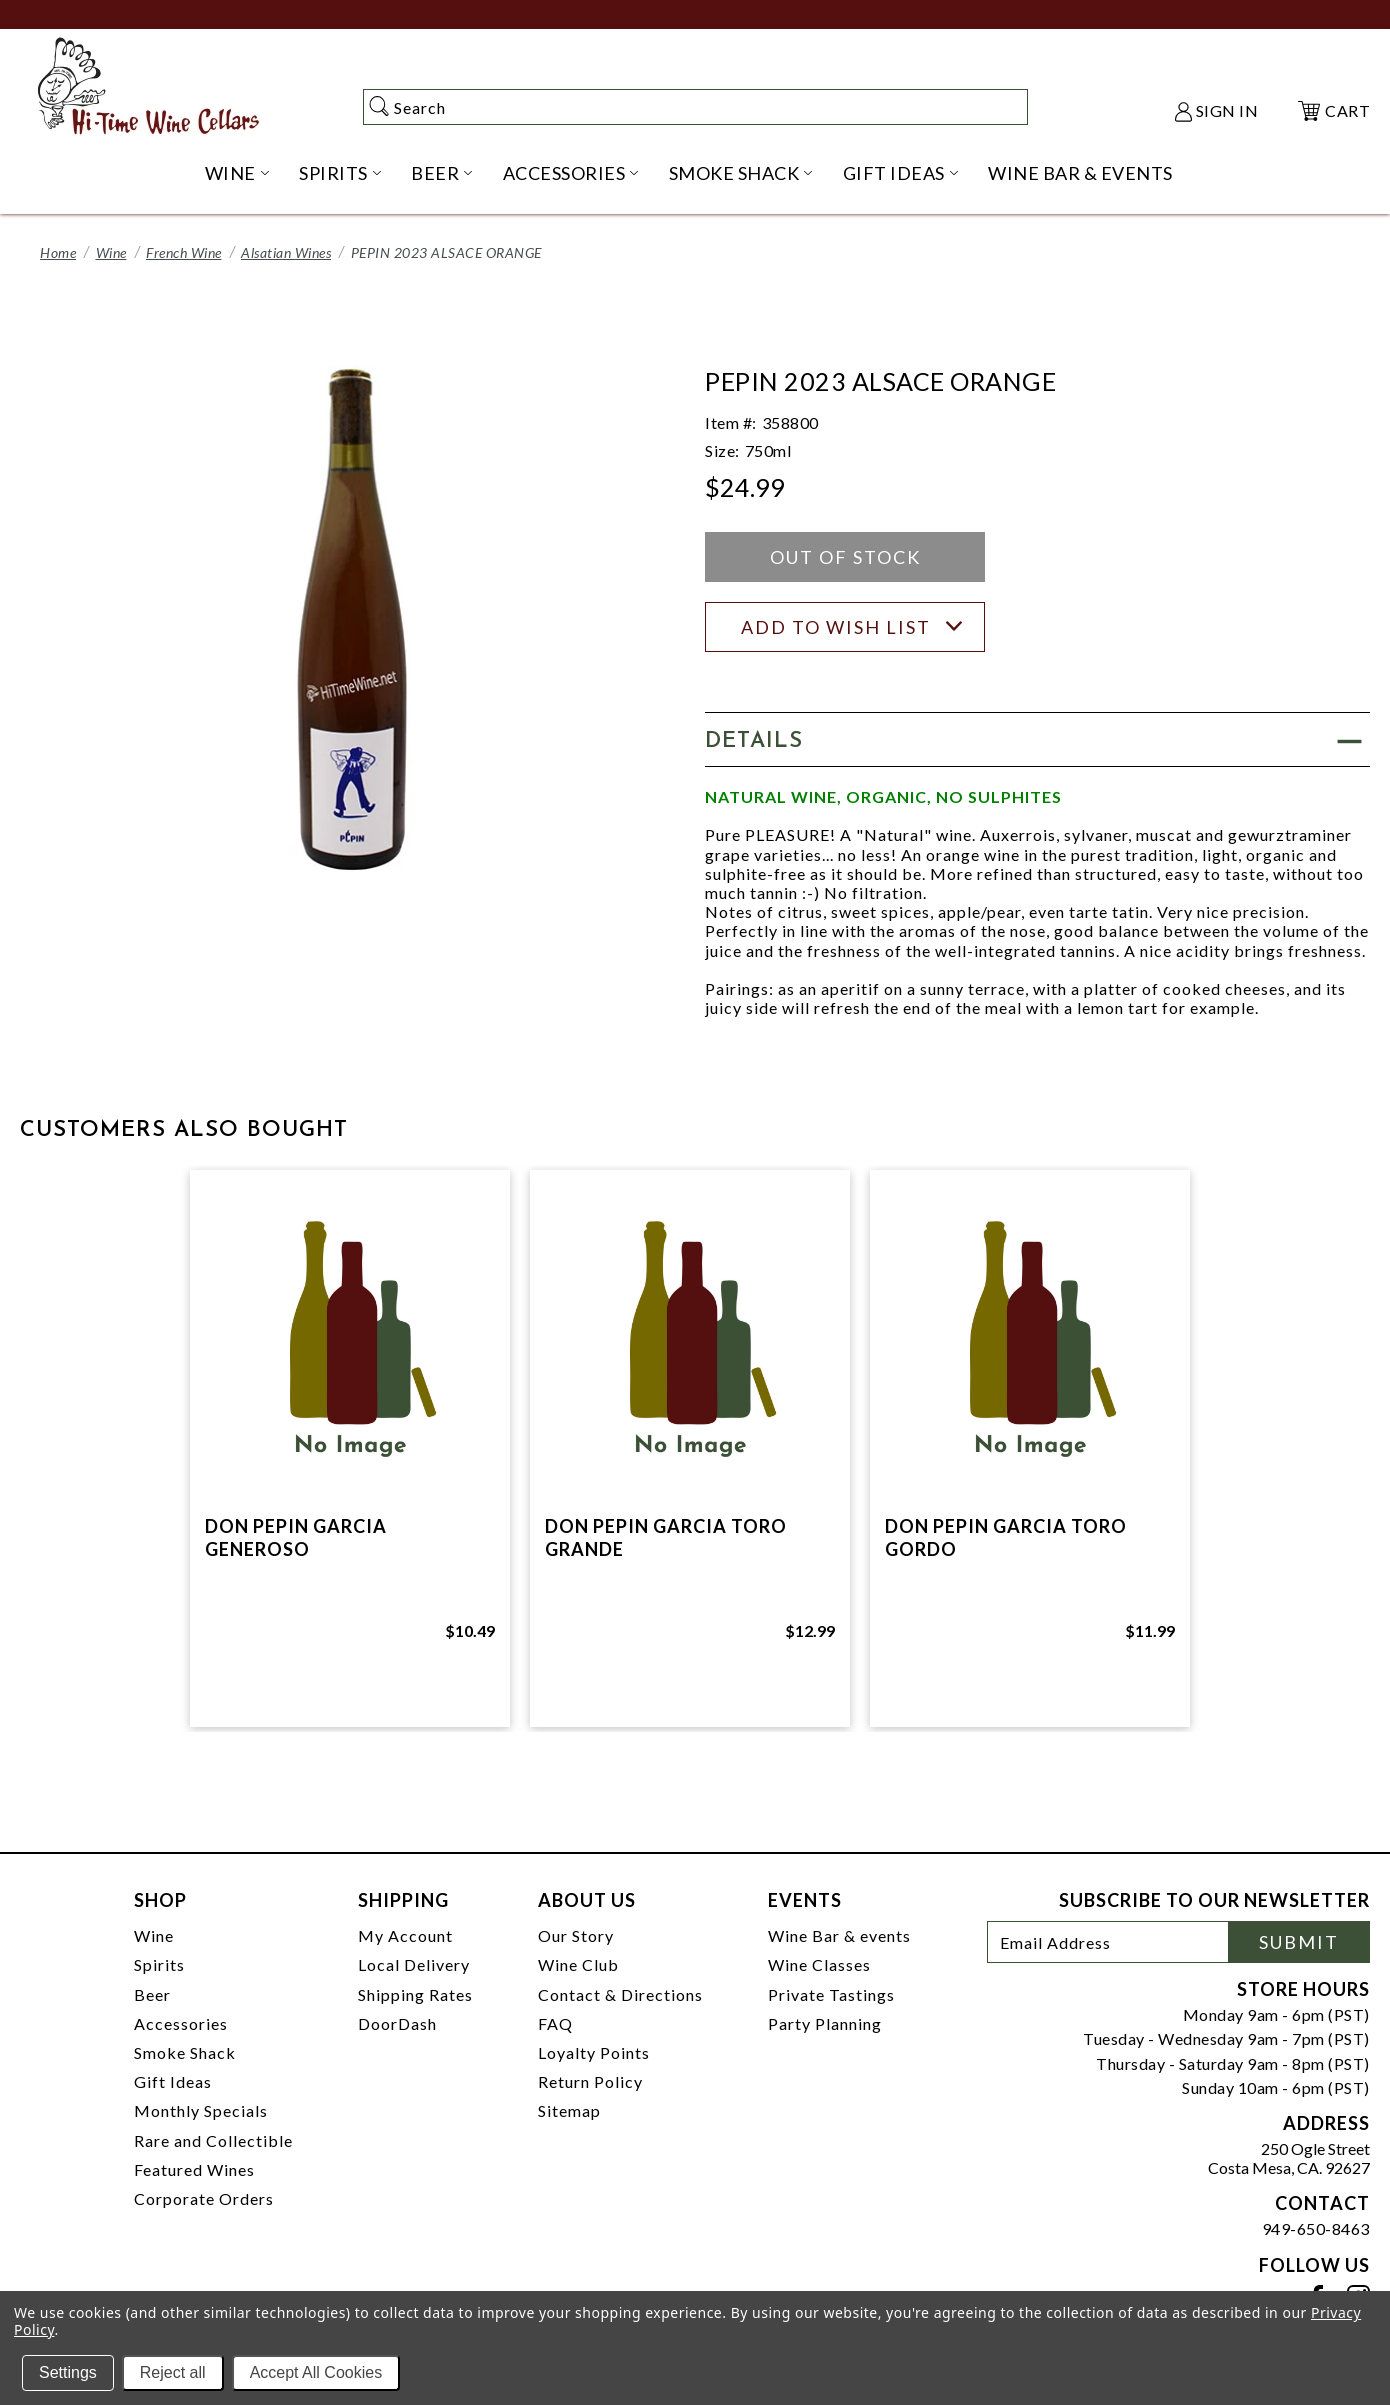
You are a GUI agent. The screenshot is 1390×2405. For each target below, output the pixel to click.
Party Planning (825, 2023)
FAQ (555, 2023)
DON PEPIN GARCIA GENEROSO (296, 1537)
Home (58, 252)
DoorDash (397, 2023)
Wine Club (578, 1964)
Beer (152, 1994)
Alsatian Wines (286, 252)
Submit (1299, 1942)
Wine (111, 252)
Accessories (181, 2023)
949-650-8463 (1316, 2228)
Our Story (576, 1935)
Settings (68, 2372)
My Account (405, 1935)
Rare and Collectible (213, 2140)
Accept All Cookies (316, 2372)
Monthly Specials (201, 2110)
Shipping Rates (415, 1994)
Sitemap (569, 2110)
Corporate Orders (204, 2198)
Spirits (159, 1964)
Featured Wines (194, 2169)
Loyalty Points (594, 2052)
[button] (1037, 739)
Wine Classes (819, 1964)
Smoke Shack (185, 2052)
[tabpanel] (350, 1448)
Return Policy (590, 2081)
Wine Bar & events (839, 1935)
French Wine (184, 252)
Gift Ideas (173, 2081)
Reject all (173, 2372)
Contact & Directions (620, 1994)
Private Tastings (831, 1994)
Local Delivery (414, 1964)
